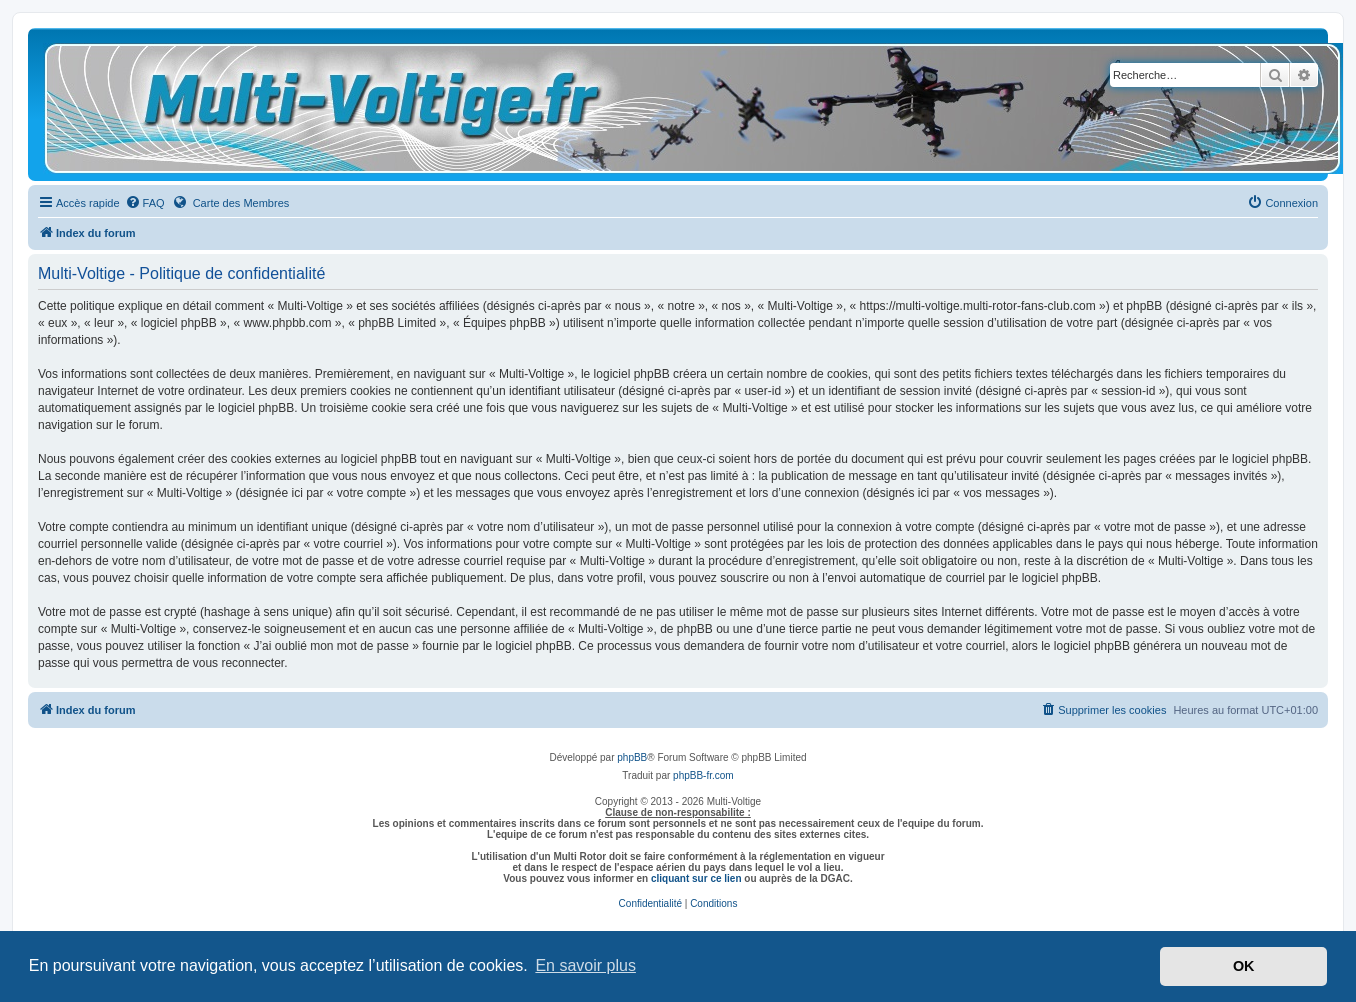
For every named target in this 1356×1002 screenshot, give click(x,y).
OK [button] (1244, 966)
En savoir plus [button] (585, 965)
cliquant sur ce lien (696, 878)
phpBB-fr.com (703, 775)
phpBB (632, 757)
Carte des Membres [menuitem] (231, 202)
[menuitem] (145, 203)
